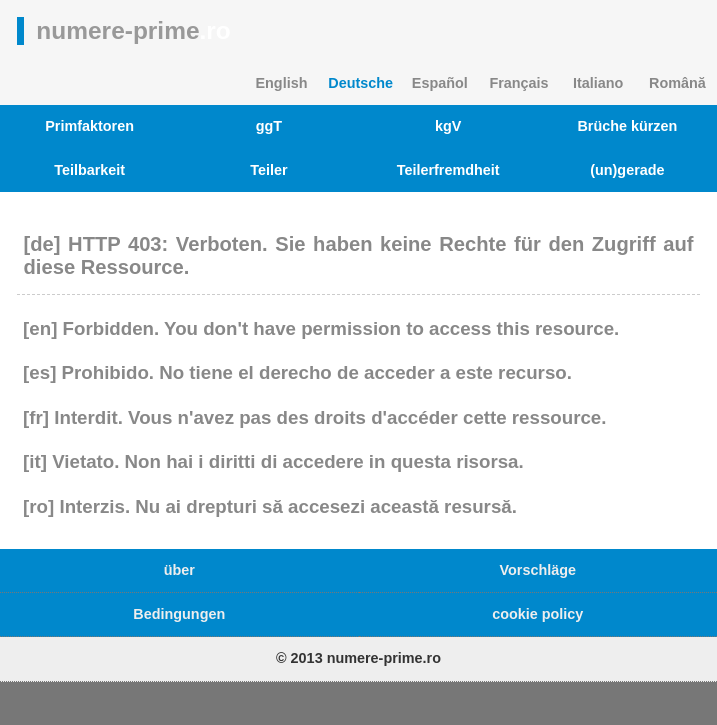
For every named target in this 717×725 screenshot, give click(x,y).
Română (677, 83)
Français (518, 83)
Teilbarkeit (89, 170)
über (179, 570)
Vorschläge (537, 570)
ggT (269, 126)
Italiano (598, 83)
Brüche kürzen (627, 126)
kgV (448, 126)
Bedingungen (179, 614)
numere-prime (133, 30)
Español (440, 83)
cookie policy (537, 614)
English (281, 83)
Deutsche (360, 83)
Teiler (268, 170)
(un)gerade (627, 170)
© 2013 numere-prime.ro (358, 658)
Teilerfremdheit (448, 170)
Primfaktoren (89, 126)
